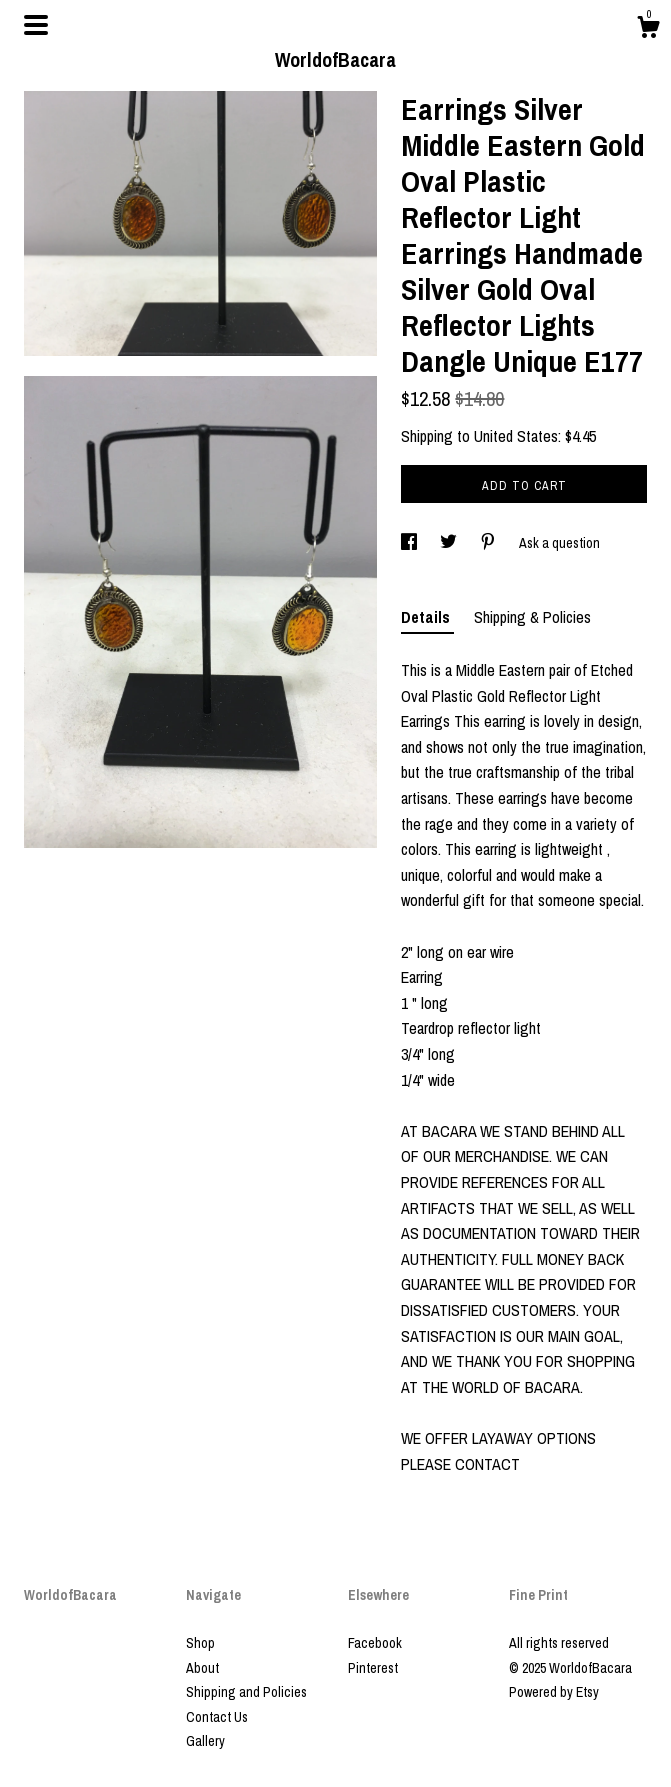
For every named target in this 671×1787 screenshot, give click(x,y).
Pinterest (373, 1668)
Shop (200, 1643)
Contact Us (217, 1717)
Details (427, 617)
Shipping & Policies (532, 617)
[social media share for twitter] (450, 543)
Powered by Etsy (554, 1692)
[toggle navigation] (36, 25)
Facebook (375, 1643)
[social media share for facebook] (410, 543)
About (202, 1668)
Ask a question (559, 543)
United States (516, 436)
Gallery (205, 1741)
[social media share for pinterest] (489, 543)
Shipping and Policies (246, 1692)
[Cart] (648, 30)
